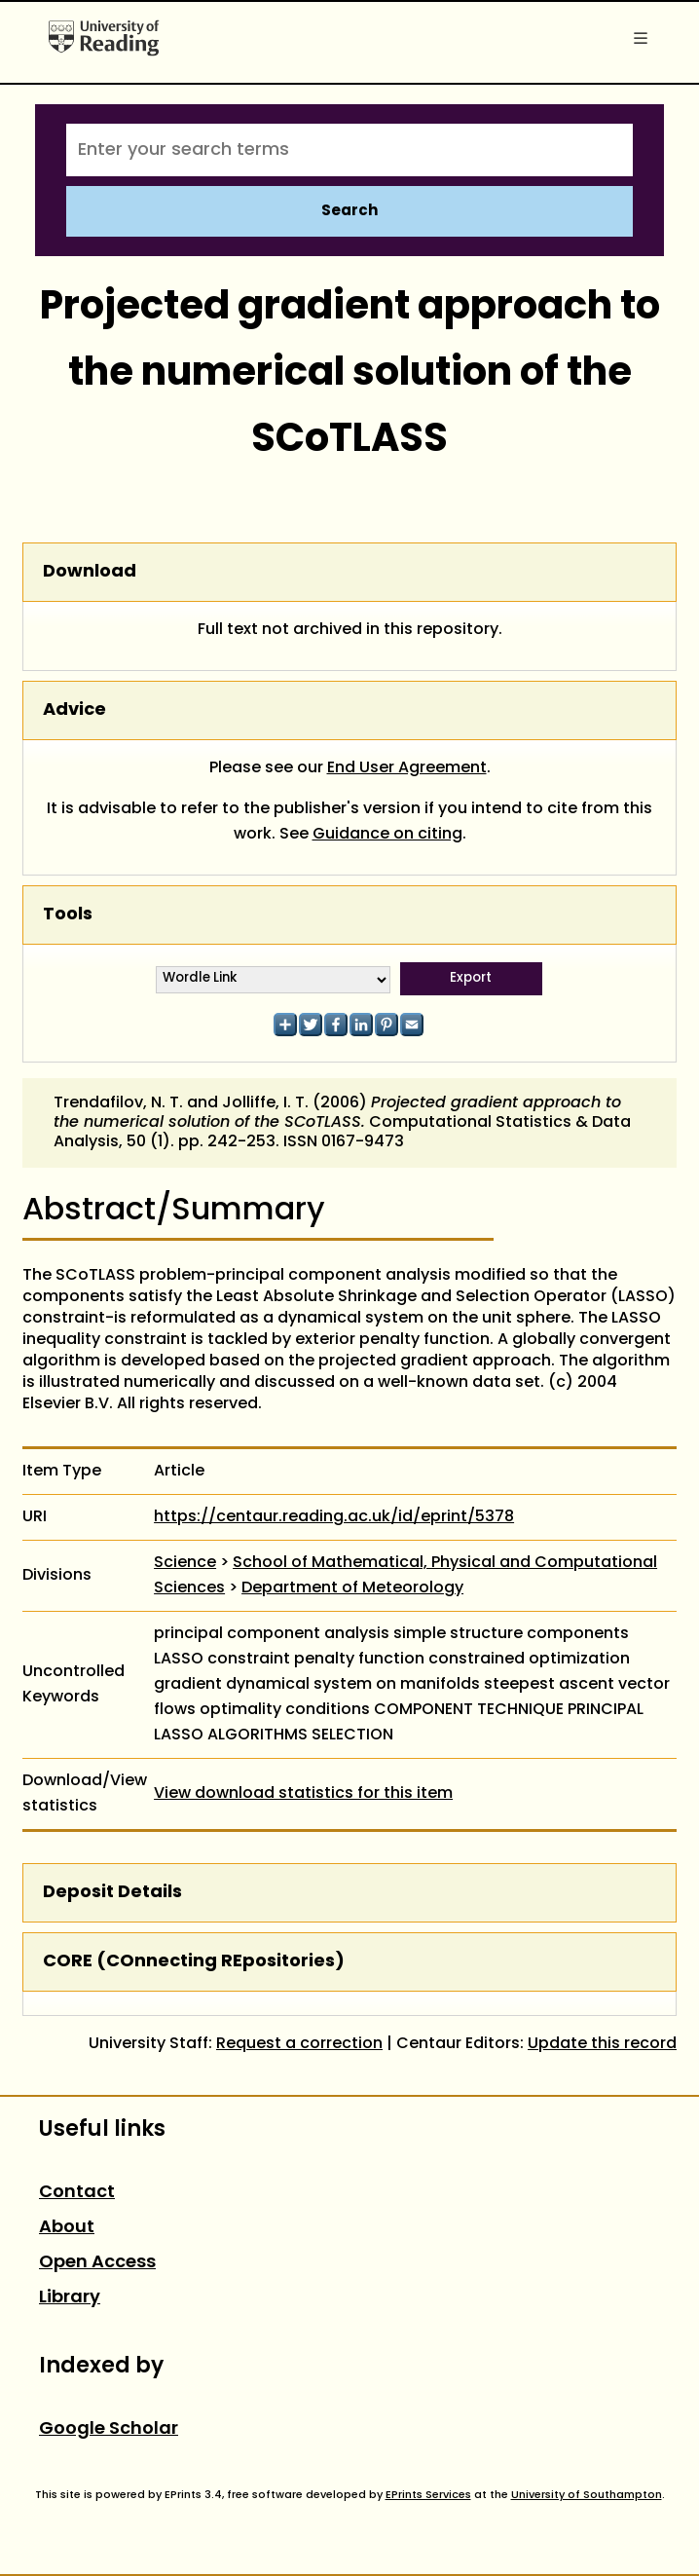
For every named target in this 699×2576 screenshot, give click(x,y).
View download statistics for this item (303, 1794)
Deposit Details (112, 1893)
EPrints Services (428, 2495)
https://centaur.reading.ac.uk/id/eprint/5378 (334, 1517)
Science (185, 1563)
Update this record (602, 2044)
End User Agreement (407, 768)
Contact (77, 2193)
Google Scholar (108, 2429)
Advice (74, 710)
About (66, 2228)
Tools (67, 915)
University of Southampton (586, 2495)
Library (69, 2298)
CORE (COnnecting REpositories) (194, 1962)
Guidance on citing (387, 834)
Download (89, 572)
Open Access (97, 2263)
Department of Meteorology (352, 1588)
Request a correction (299, 2044)
